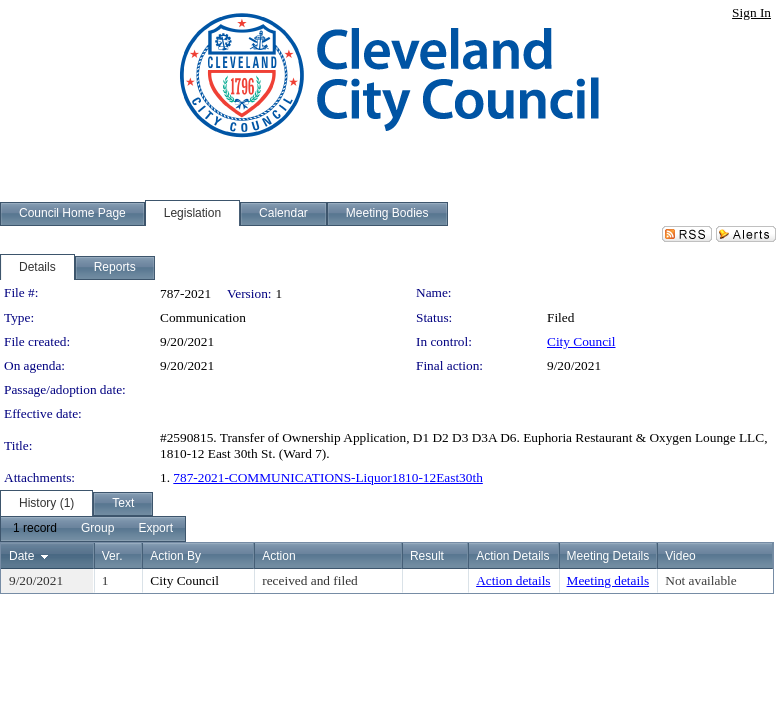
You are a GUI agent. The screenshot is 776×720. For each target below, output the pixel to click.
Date (21, 556)
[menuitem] (35, 529)
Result (427, 556)
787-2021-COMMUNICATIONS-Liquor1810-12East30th (328, 477)
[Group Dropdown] (97, 529)
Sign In (751, 12)
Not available (700, 580)
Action (278, 556)
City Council (581, 341)
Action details (513, 580)
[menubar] (93, 529)
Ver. (112, 556)
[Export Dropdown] (155, 529)
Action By (175, 556)
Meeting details (608, 580)
